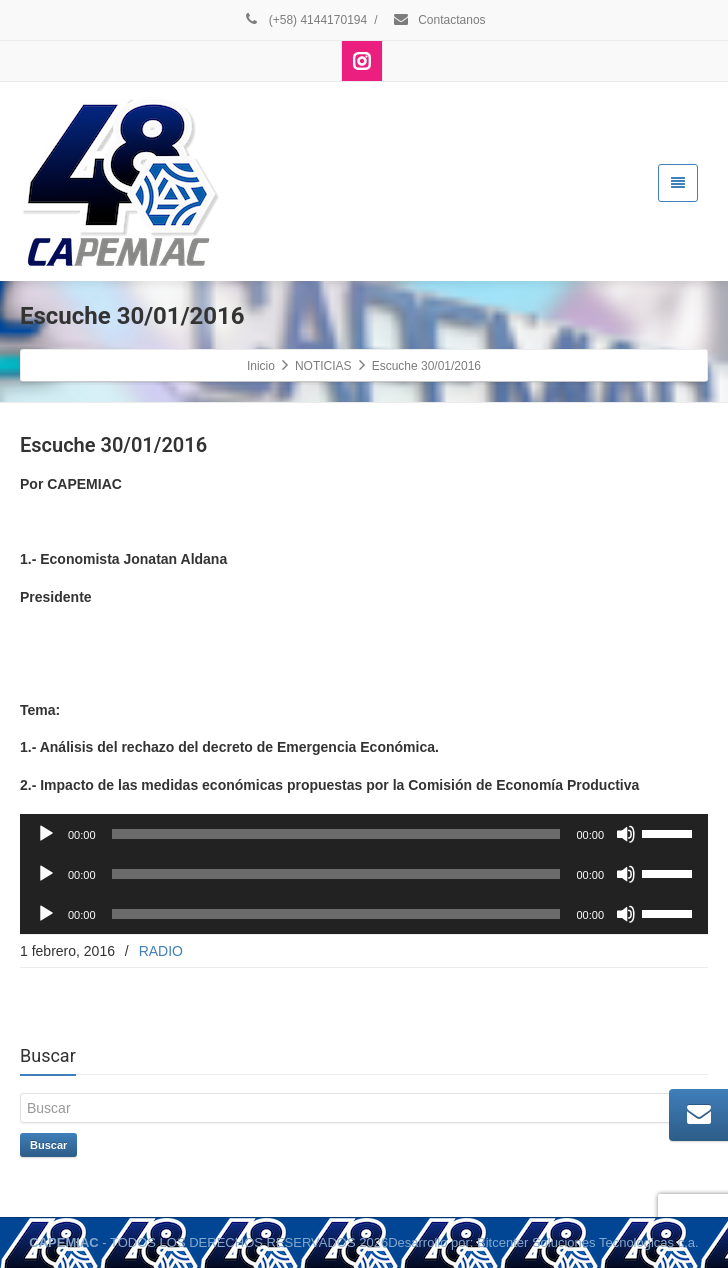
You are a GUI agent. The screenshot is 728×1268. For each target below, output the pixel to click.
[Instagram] (362, 61)
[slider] (336, 834)
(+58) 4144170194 (304, 20)
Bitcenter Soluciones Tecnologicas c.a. (588, 1242)
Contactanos (439, 20)
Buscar (48, 1145)
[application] (364, 834)
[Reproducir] (46, 834)
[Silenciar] (626, 834)
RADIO (161, 951)
